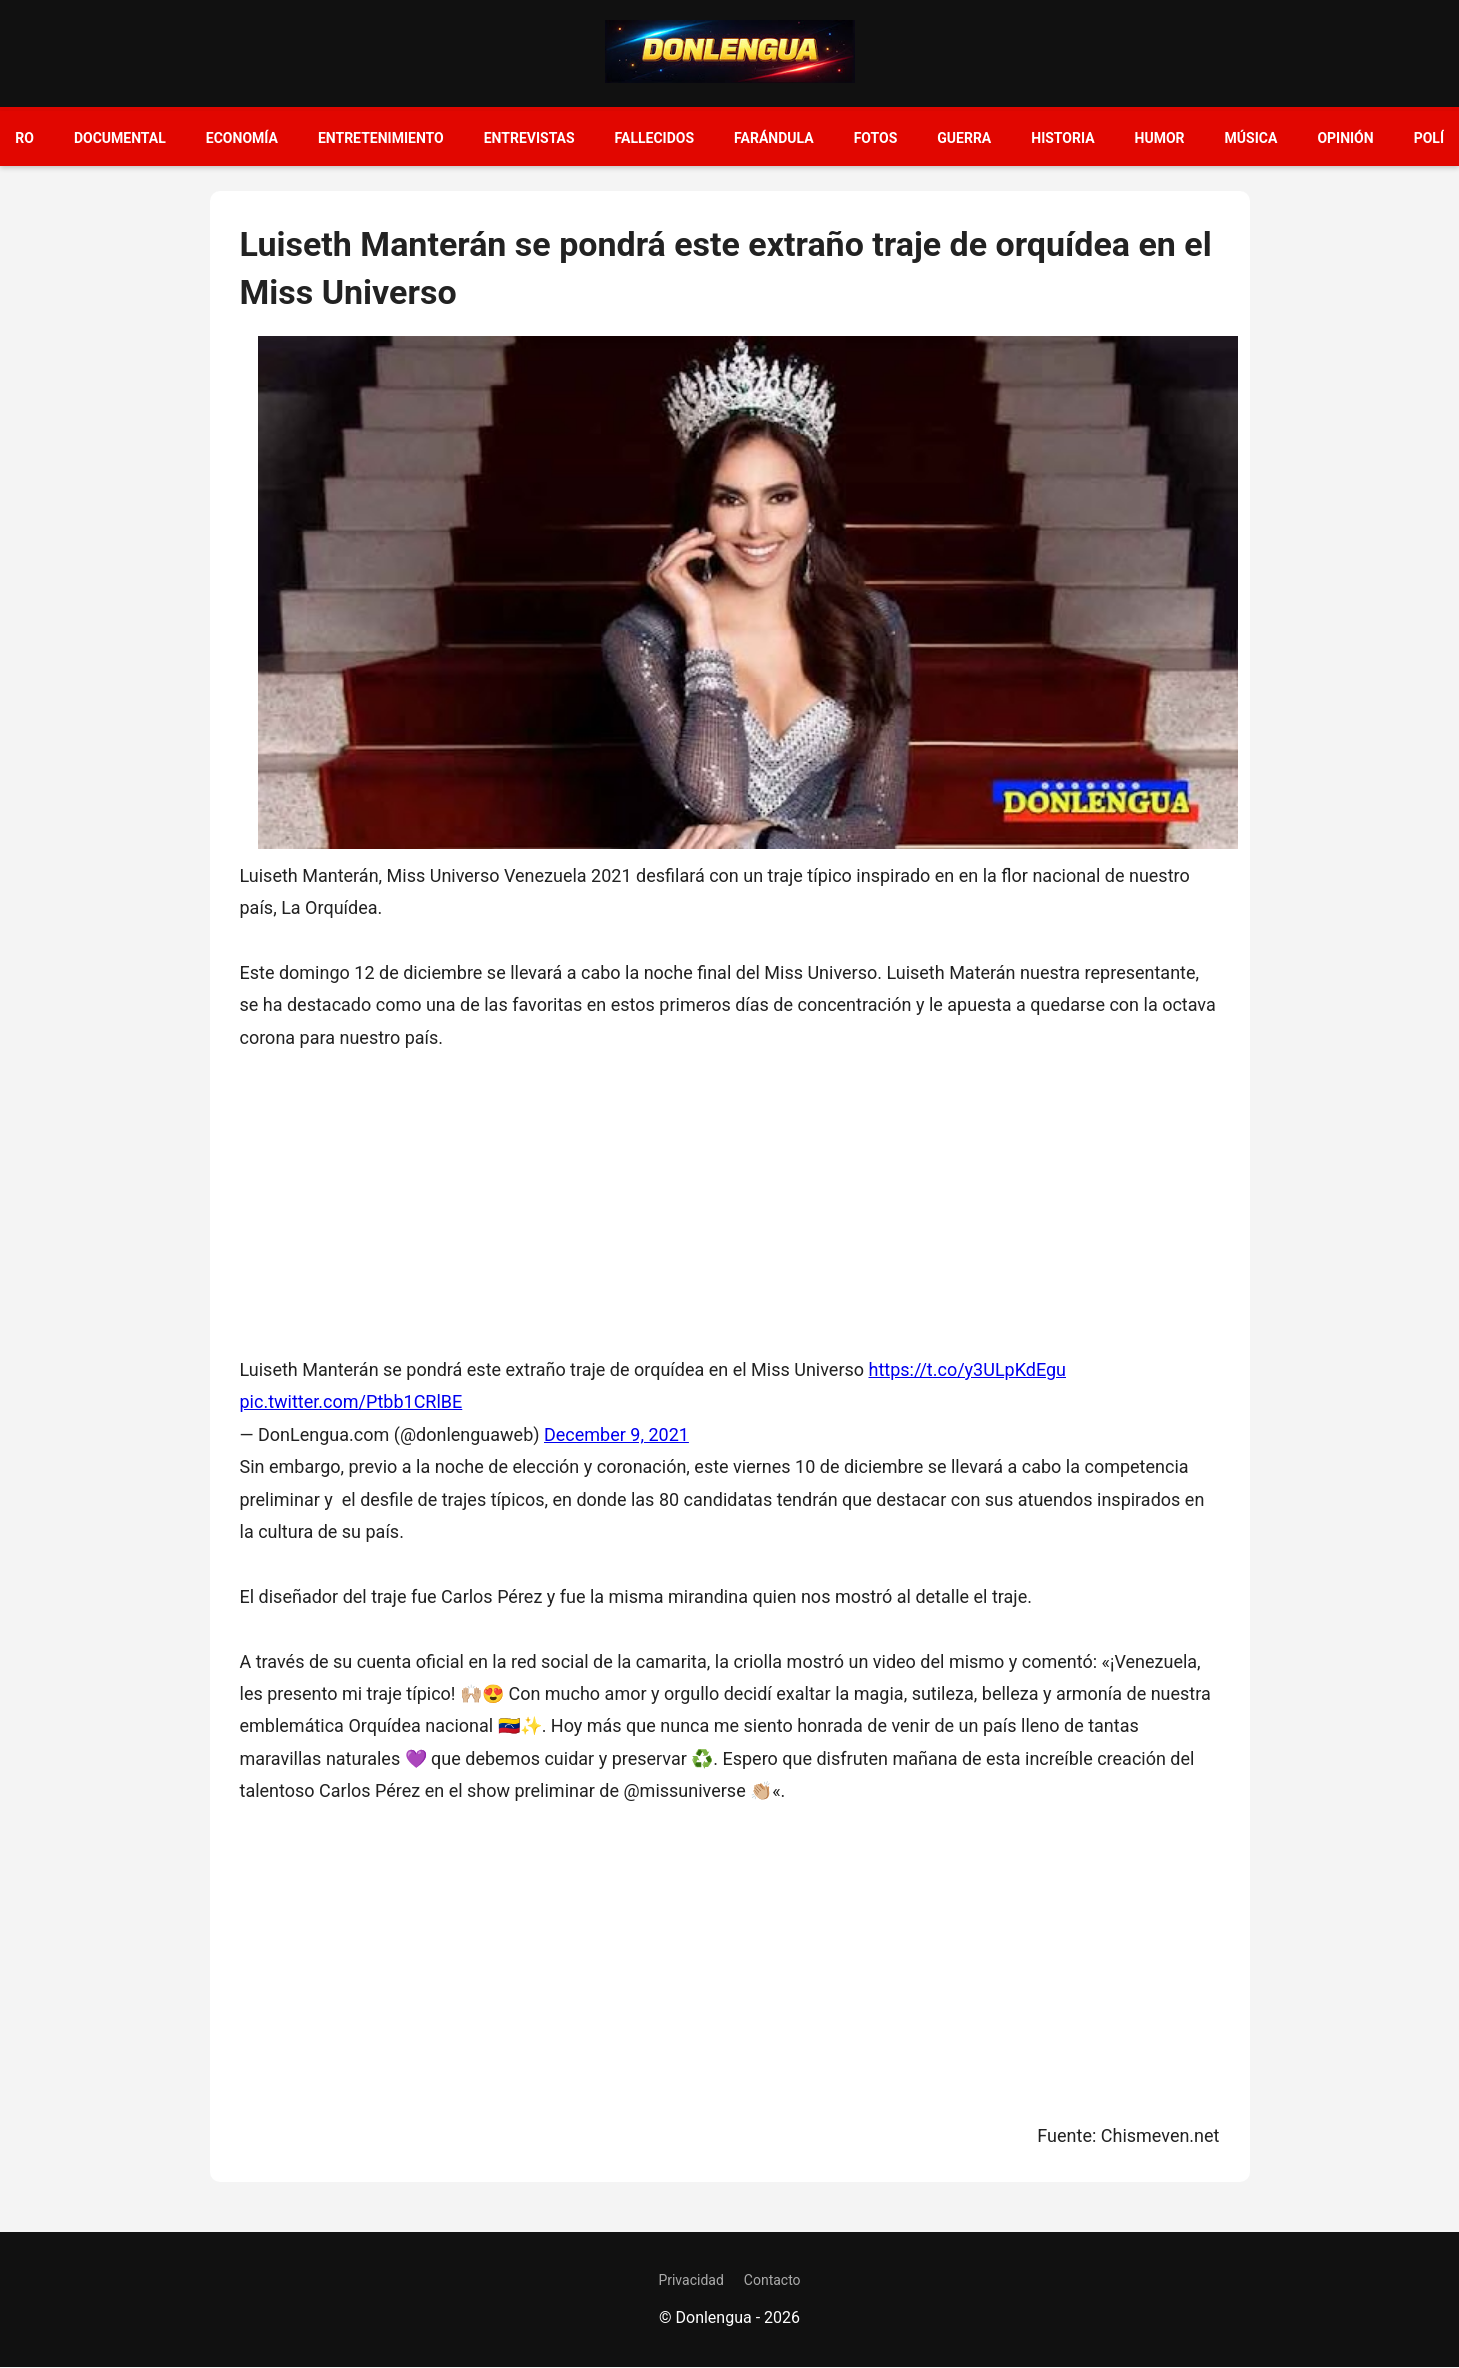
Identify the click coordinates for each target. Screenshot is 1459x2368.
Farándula (774, 138)
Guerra (964, 138)
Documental (120, 138)
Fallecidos (654, 138)
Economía (242, 138)
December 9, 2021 (616, 1434)
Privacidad (690, 2280)
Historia (1062, 138)
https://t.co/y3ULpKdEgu (968, 1369)
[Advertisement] (730, 1194)
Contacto (772, 2280)
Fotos (876, 138)
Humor (1160, 138)
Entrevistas (529, 138)
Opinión (1345, 138)
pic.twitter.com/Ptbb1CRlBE (351, 1401)
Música (1251, 138)
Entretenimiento (381, 138)
